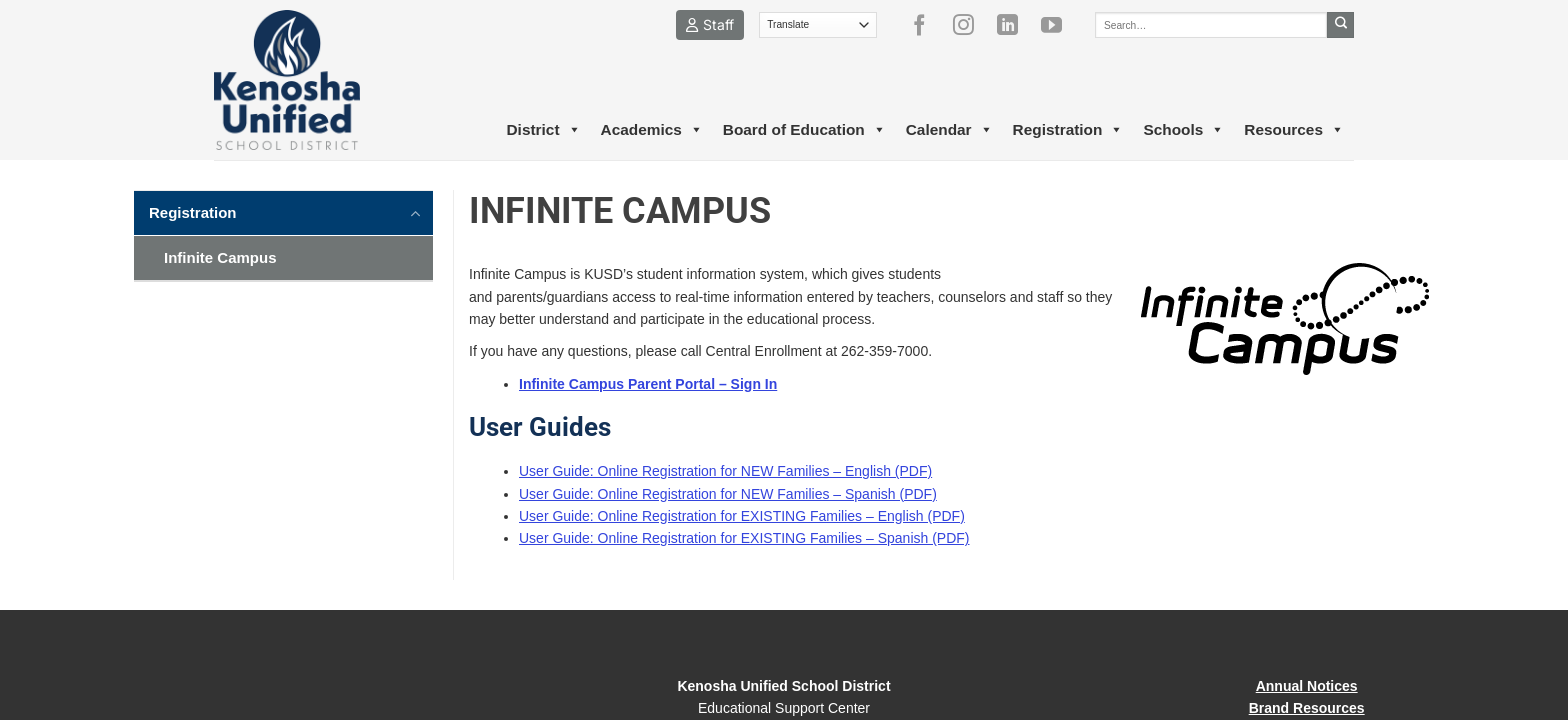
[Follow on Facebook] (927, 25)
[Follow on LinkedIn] (1015, 25)
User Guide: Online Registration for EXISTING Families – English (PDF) (742, 516)
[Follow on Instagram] (971, 25)
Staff (710, 24)
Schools (1183, 130)
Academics (652, 130)
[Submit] (1340, 25)
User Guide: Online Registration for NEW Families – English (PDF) (725, 471)
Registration (1068, 130)
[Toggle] (416, 212)
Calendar (949, 130)
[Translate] (818, 25)
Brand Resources (1307, 708)
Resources (1294, 130)
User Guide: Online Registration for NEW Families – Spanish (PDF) (728, 494)
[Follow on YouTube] (1059, 25)
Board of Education (804, 130)
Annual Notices (1307, 686)
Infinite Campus (220, 257)
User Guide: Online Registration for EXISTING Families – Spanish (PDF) (744, 538)
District (543, 130)
